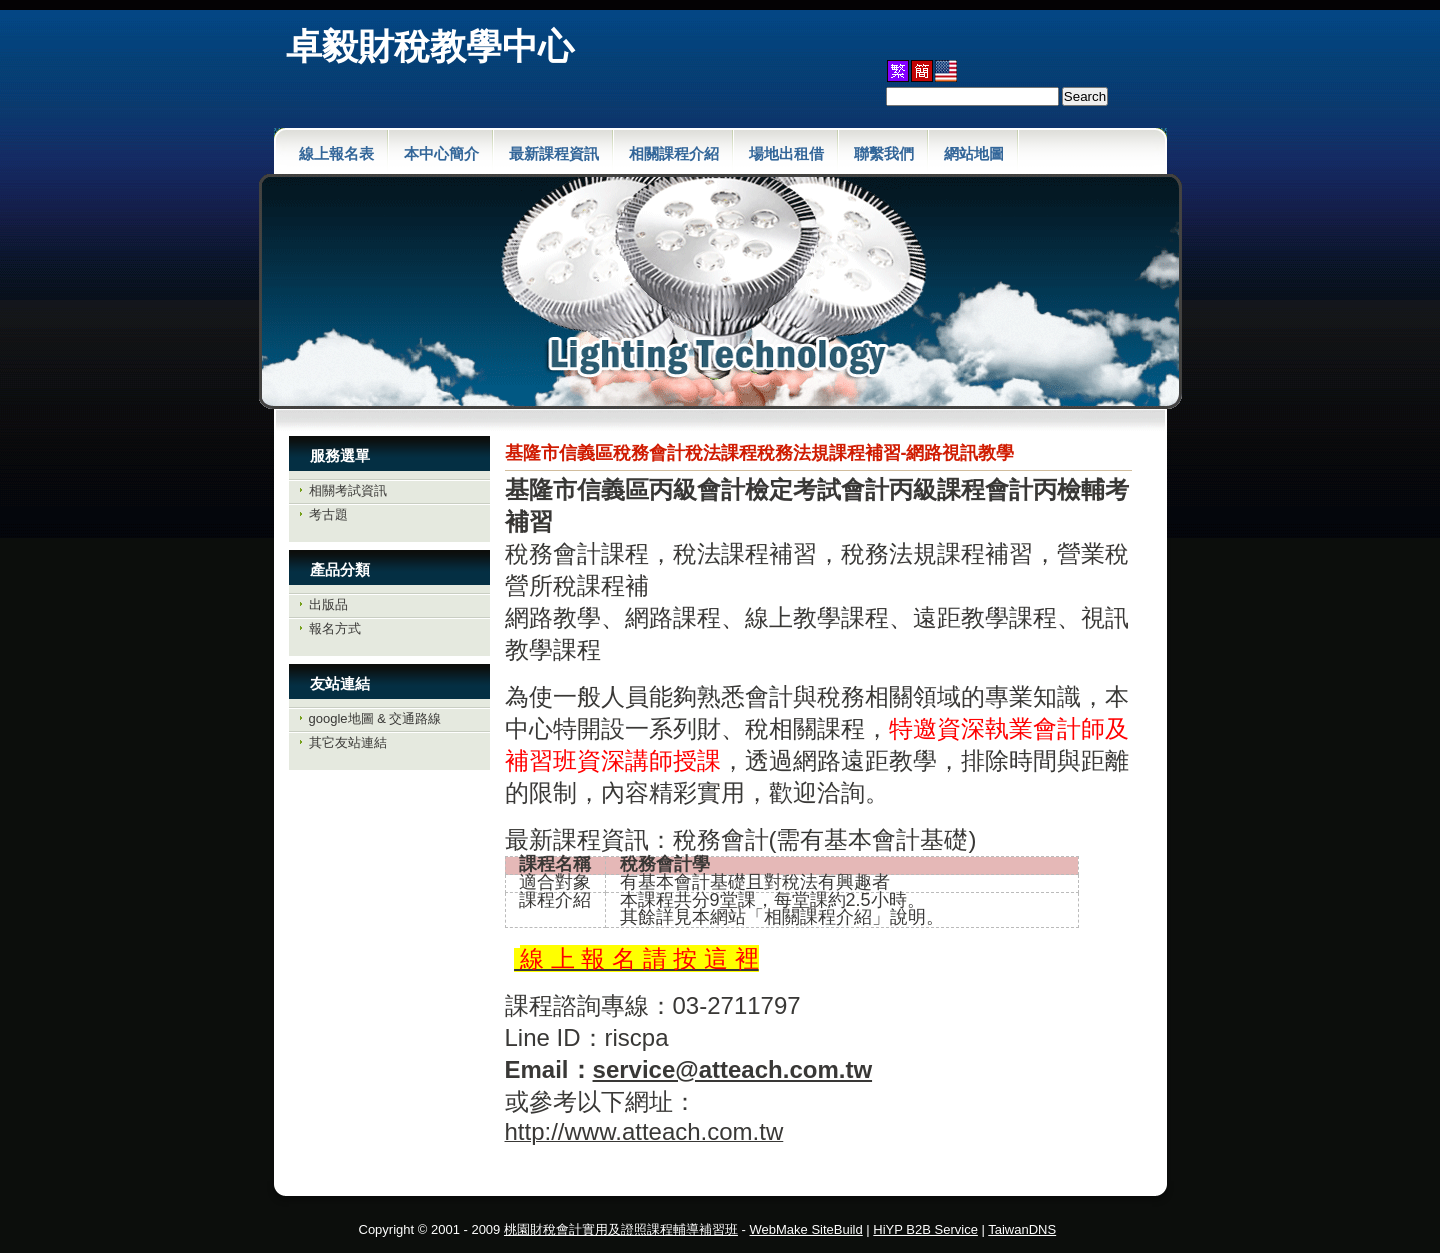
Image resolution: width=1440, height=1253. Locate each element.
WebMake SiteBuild (806, 1229)
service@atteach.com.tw (733, 1069)
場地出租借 (786, 153)
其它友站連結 (348, 742)
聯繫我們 (884, 153)
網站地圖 (974, 153)
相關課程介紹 (674, 153)
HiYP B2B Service (925, 1229)
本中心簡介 (441, 153)
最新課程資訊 (554, 153)
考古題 (328, 514)
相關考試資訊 (348, 490)
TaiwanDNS (1022, 1229)
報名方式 (335, 628)
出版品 (328, 604)
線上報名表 (336, 153)
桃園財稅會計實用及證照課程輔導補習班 (621, 1229)
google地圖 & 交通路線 (375, 718)
